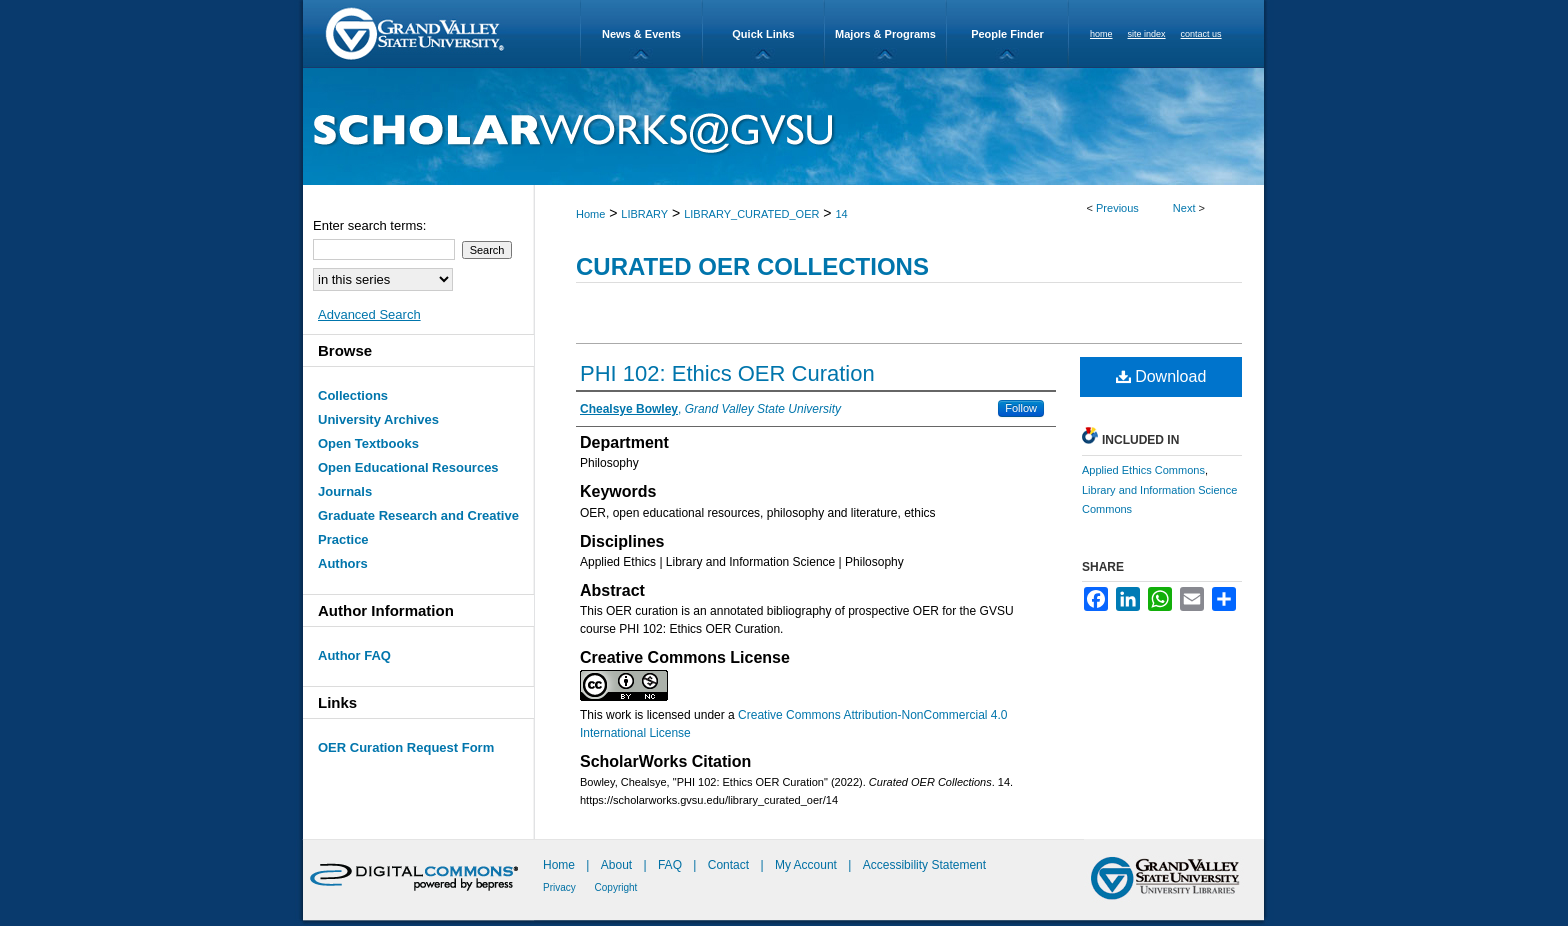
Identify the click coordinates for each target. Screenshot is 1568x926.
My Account (807, 865)
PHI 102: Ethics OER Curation (727, 373)
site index (1147, 34)
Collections (353, 395)
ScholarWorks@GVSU (783, 126)
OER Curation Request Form (406, 747)
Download (1161, 376)
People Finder (1007, 34)
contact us (1201, 34)
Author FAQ (354, 655)
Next (1184, 208)
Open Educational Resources (408, 467)
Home (590, 214)
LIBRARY (644, 214)
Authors (343, 563)
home (1101, 34)
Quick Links (763, 34)
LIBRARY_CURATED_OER (751, 214)
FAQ (671, 865)
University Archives (378, 419)
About (618, 865)
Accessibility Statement (924, 865)
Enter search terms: (369, 225)
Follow (1021, 408)
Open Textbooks (368, 443)
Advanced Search (369, 314)
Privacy (561, 887)
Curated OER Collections (752, 266)
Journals (345, 491)
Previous (1117, 208)
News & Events (641, 34)
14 (841, 214)
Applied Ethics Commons (1143, 470)
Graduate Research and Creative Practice (418, 527)
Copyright (616, 887)
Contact (728, 865)
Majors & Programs (885, 34)
